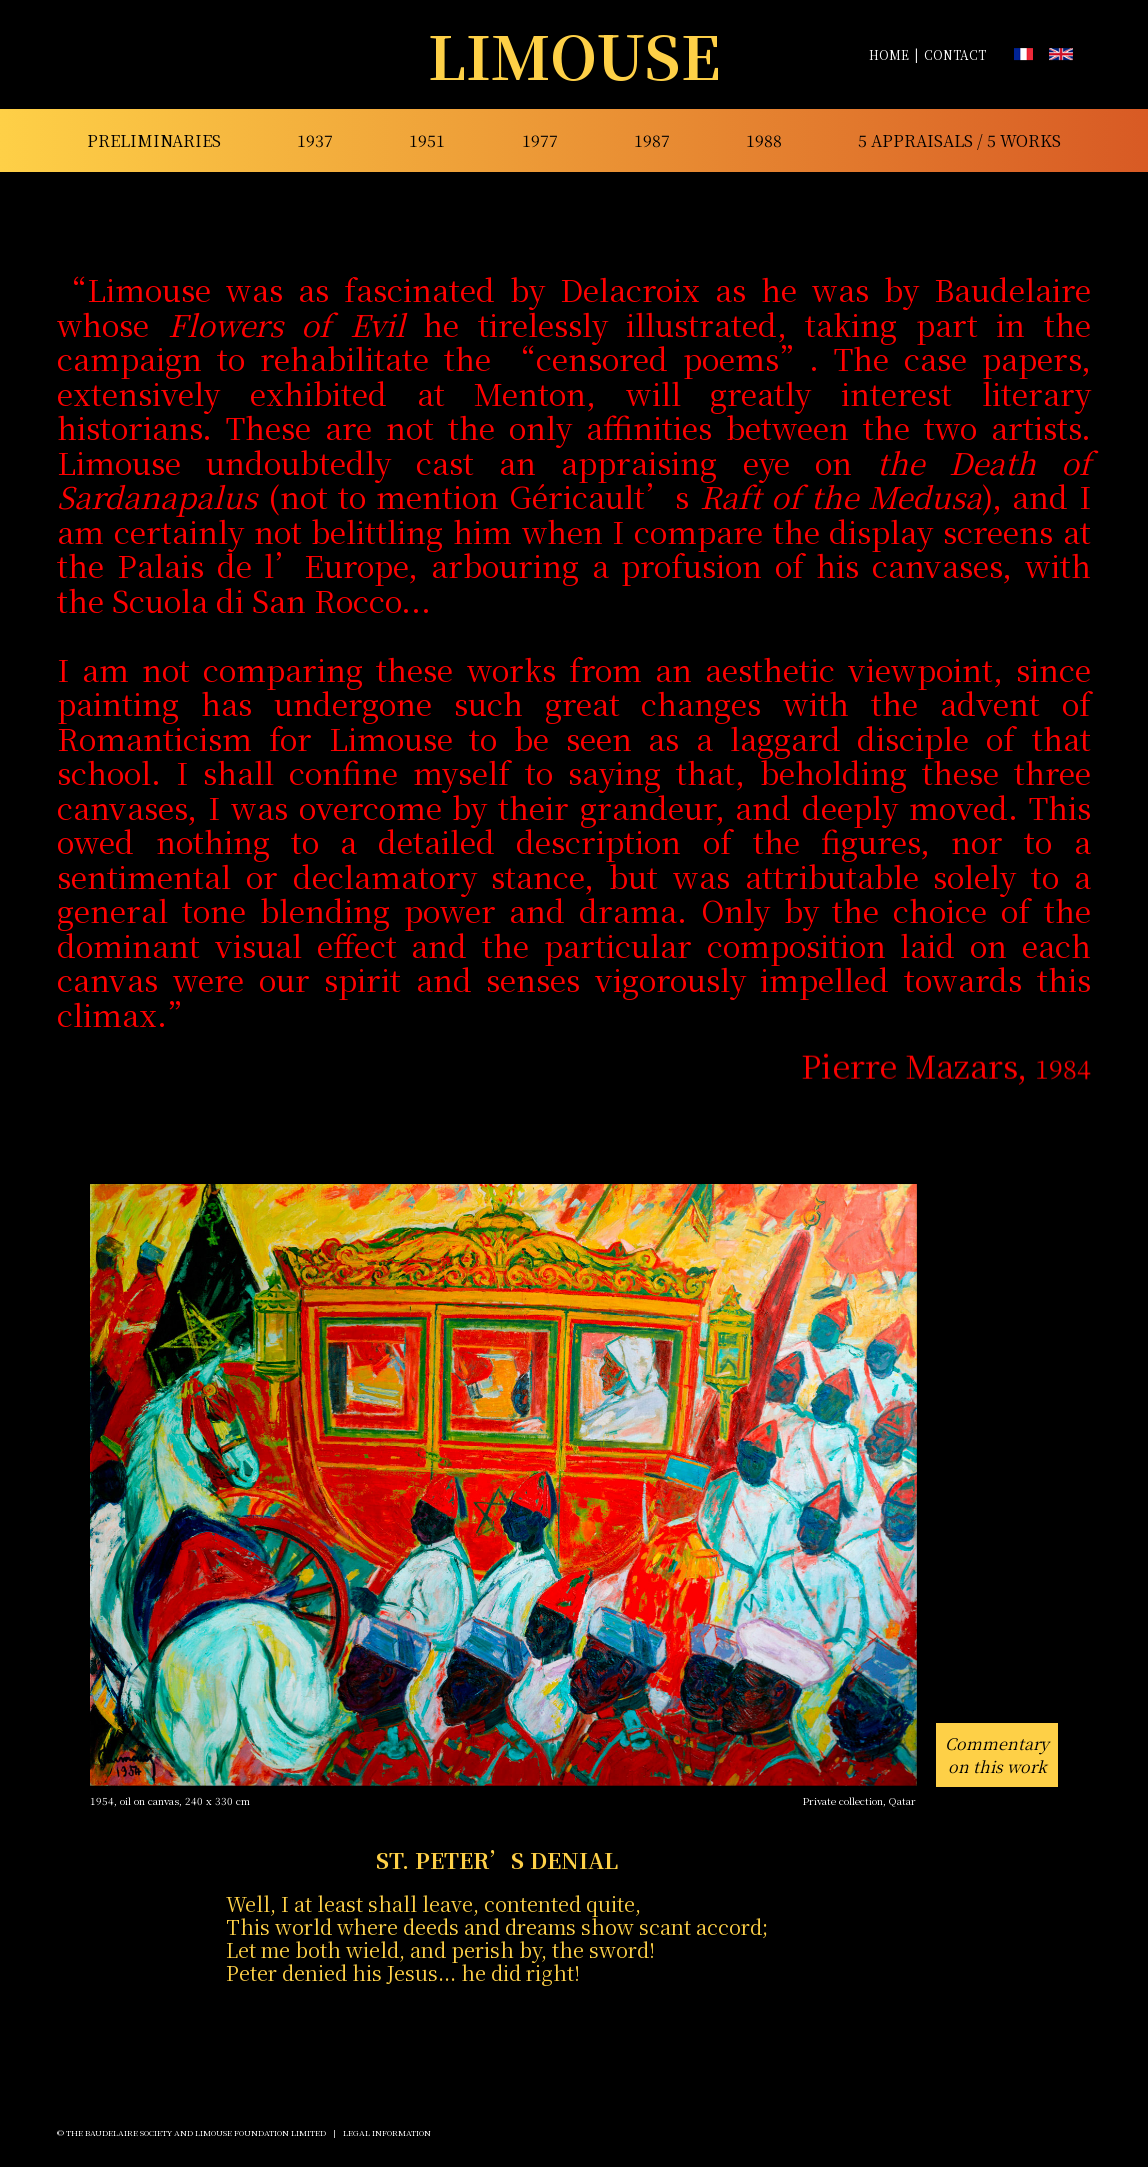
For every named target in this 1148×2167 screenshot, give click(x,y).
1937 (315, 140)
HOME (889, 54)
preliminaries (154, 140)
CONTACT (955, 54)
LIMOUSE (574, 54)
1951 (427, 140)
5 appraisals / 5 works (959, 140)
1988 (764, 140)
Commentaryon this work (997, 1755)
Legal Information (387, 2132)
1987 (652, 140)
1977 (540, 140)
